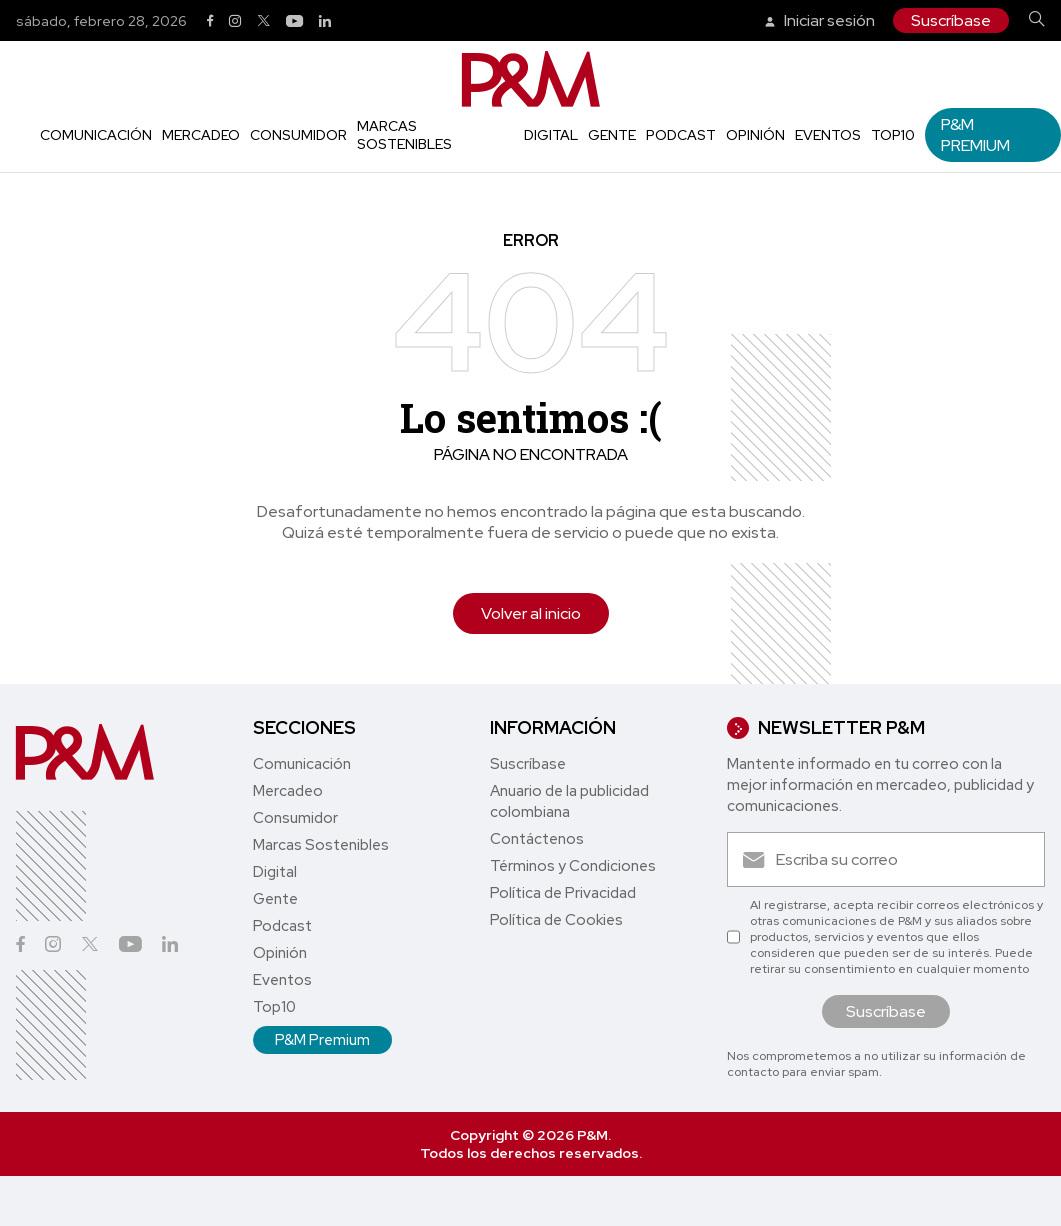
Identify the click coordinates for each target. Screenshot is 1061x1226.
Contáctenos (537, 839)
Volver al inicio (531, 613)
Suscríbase (951, 20)
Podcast (681, 135)
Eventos (828, 135)
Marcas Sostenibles (404, 135)
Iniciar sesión (820, 20)
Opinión (755, 135)
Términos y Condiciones (573, 866)
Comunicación (96, 135)
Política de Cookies (556, 920)
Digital (551, 135)
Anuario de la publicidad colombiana (569, 801)
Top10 (893, 135)
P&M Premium (975, 135)
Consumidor (298, 135)
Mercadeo (201, 135)
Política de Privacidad (563, 893)
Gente (612, 135)
